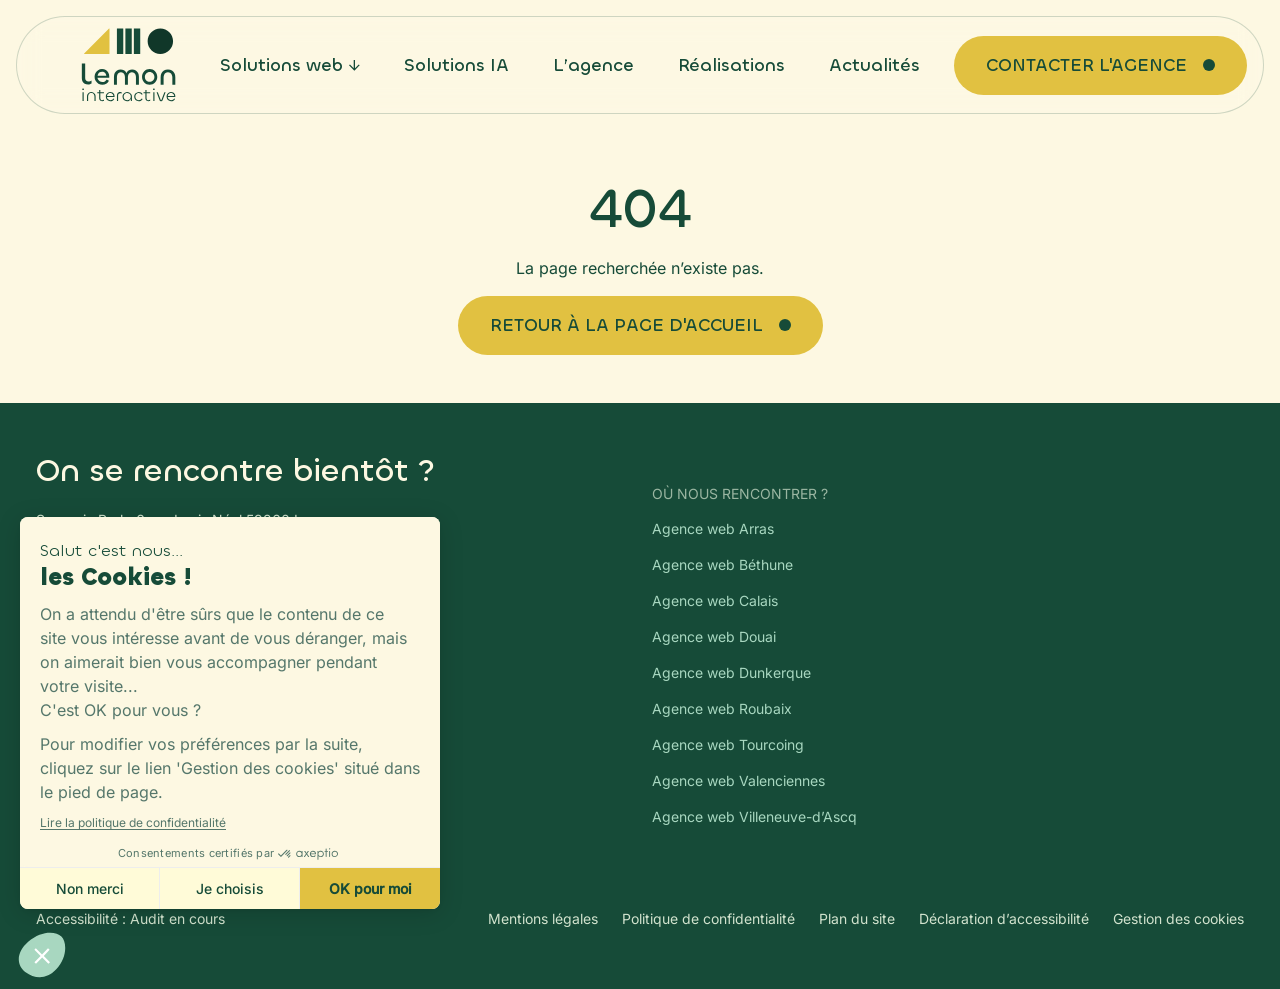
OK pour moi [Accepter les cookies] (370, 888)
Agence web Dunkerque (731, 672)
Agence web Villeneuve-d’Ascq (754, 816)
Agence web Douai (714, 636)
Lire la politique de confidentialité (133, 822)
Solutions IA (456, 65)
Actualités (874, 65)
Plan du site (857, 918)
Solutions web (281, 65)
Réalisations (731, 65)
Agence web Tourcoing (728, 744)
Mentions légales (543, 918)
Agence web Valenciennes (738, 780)
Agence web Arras (713, 528)
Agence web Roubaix (722, 708)
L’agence (593, 65)
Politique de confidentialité (708, 918)
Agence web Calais (715, 600)
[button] (42, 955)
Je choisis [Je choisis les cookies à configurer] (230, 888)
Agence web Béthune (722, 564)
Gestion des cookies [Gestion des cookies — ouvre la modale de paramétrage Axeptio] (1178, 918)
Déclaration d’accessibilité (1004, 918)
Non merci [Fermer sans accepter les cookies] (90, 888)
